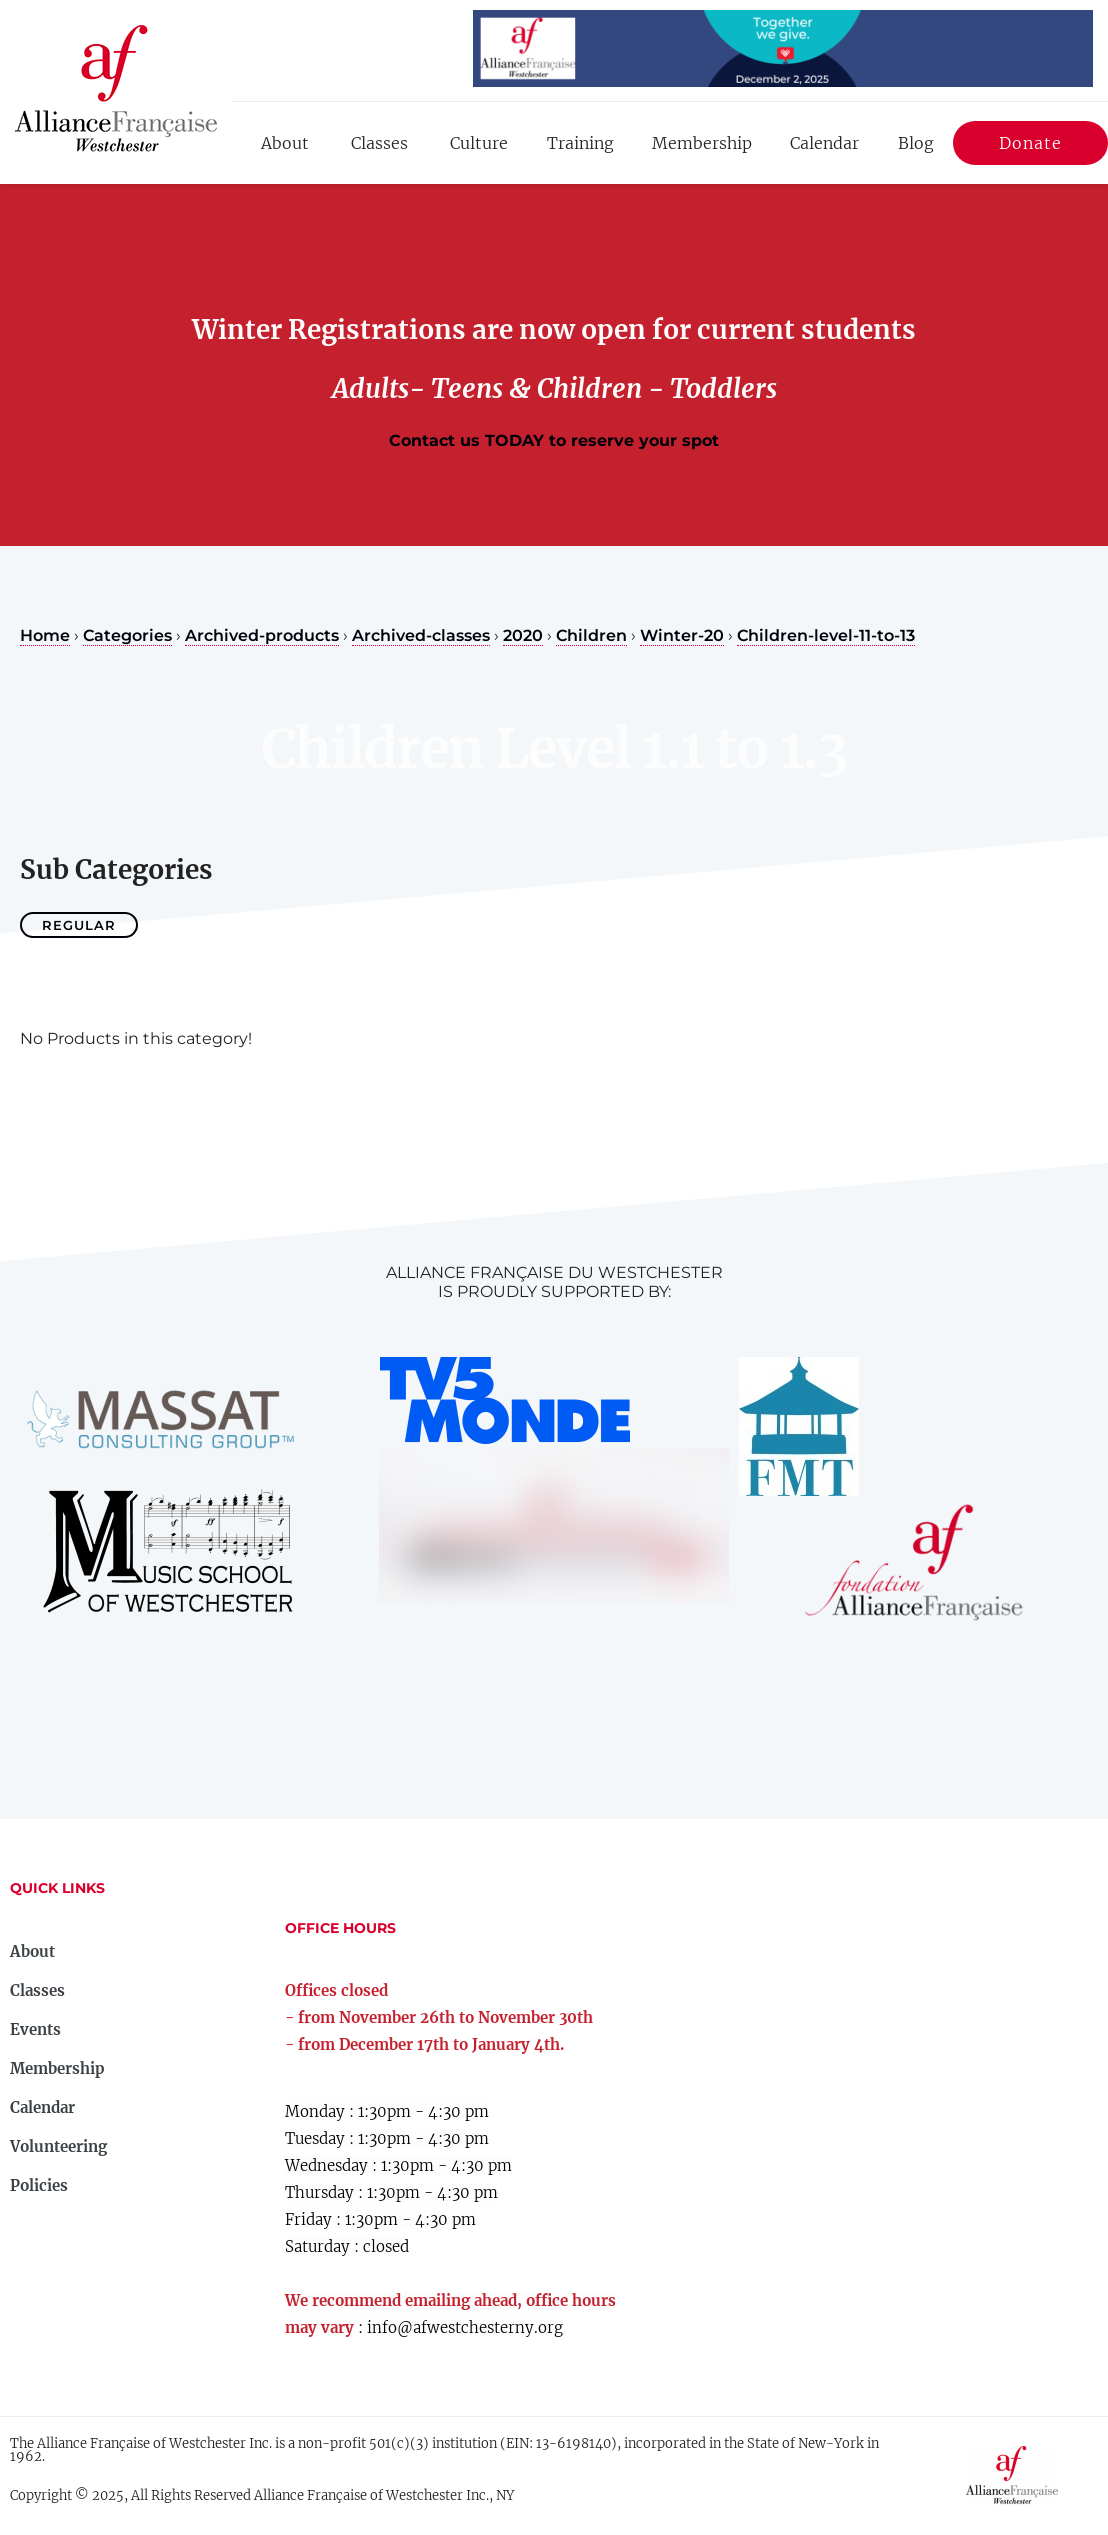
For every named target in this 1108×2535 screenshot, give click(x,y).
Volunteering (58, 2146)
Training (580, 143)
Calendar (824, 143)
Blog (916, 143)
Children (591, 635)
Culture (479, 143)
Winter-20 (682, 635)
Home (45, 635)
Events (35, 2029)
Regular (79, 925)
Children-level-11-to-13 (826, 635)
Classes (379, 143)
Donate (1030, 147)
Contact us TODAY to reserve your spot (554, 440)
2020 (523, 635)
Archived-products (262, 635)
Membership (702, 143)
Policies (39, 2185)
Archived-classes (421, 635)
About (285, 143)
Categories (127, 635)
